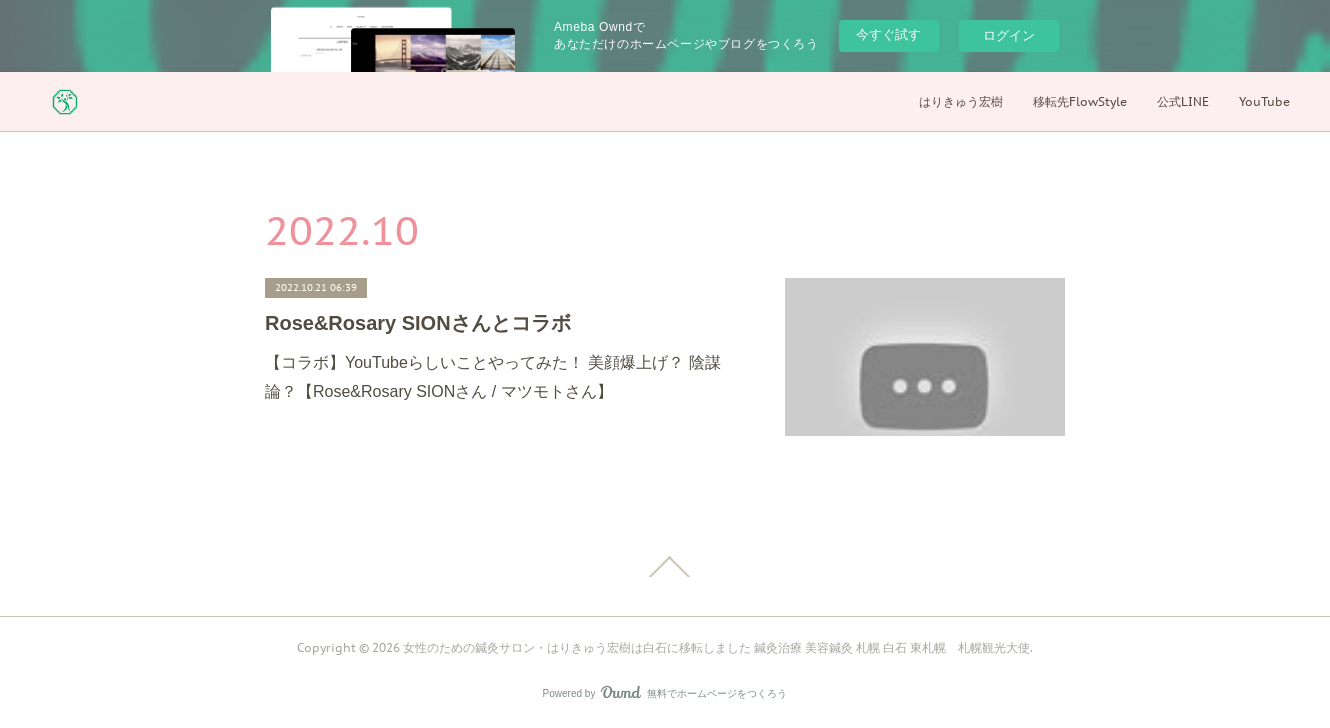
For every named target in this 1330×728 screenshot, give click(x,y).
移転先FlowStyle (1080, 101)
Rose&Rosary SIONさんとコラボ (418, 323)
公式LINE (1183, 101)
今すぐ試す (888, 34)
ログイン (1009, 35)
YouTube (1264, 101)
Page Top (665, 567)
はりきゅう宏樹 (961, 101)
